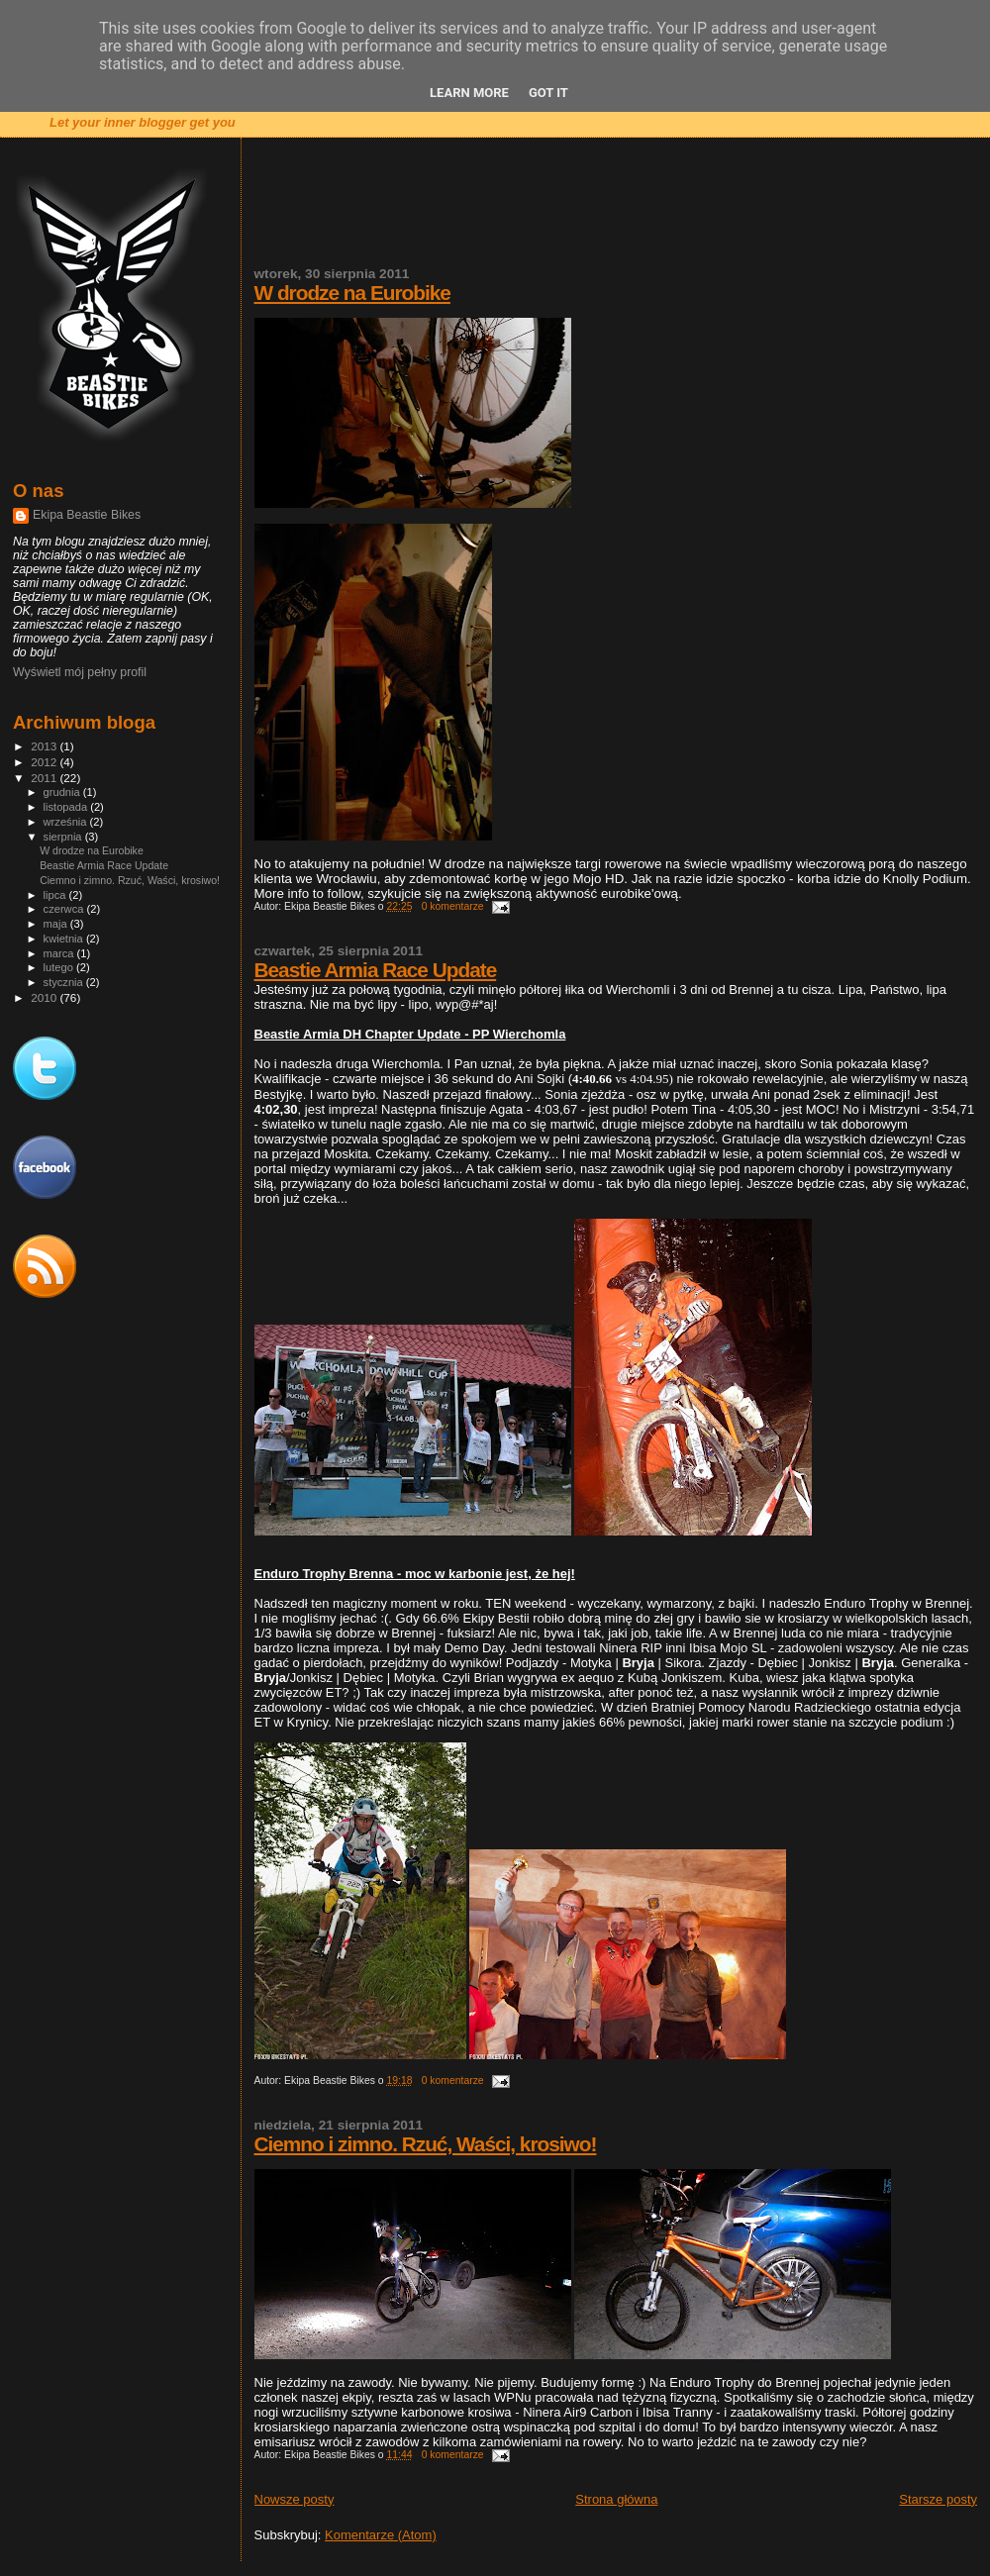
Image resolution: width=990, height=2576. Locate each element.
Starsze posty (938, 2499)
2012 (45, 761)
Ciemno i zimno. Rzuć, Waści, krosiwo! (425, 2143)
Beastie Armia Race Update (375, 969)
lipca (56, 895)
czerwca (65, 909)
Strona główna (616, 2499)
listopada (67, 807)
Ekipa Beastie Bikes (87, 515)
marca (60, 953)
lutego (60, 967)
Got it (548, 92)
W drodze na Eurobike (352, 292)
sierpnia (64, 836)
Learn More (469, 92)
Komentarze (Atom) (381, 2534)
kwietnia (65, 938)
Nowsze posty (294, 2499)
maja (57, 924)
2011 (45, 777)
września (67, 822)
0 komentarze (453, 906)
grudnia (63, 792)
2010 (45, 997)
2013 (45, 746)
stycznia (65, 982)
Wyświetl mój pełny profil (80, 672)
